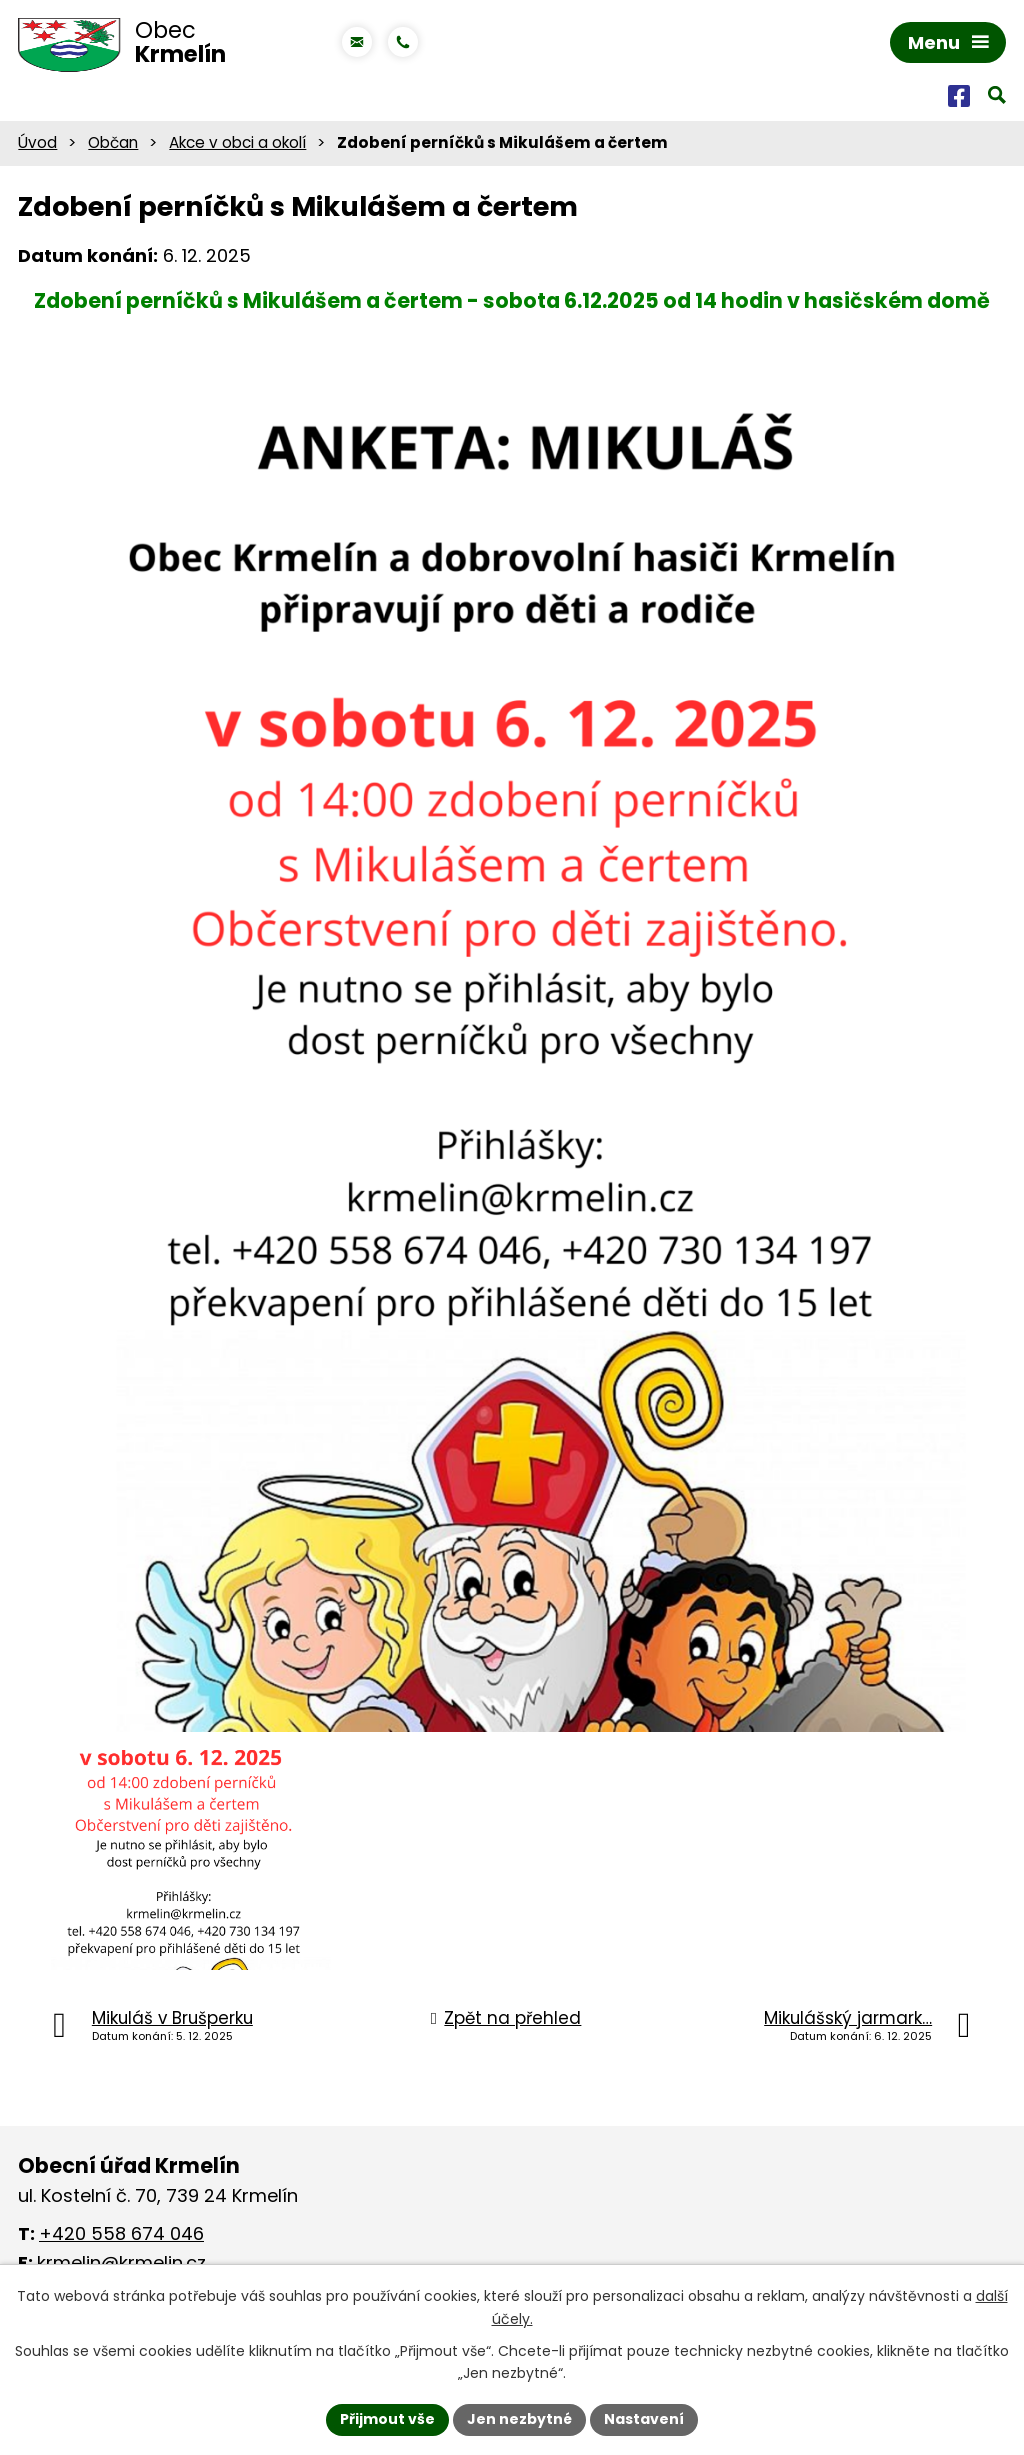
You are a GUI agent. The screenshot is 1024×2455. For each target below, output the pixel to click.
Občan (113, 142)
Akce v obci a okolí (237, 142)
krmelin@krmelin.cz (121, 2262)
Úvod (37, 142)
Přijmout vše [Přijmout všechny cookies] (387, 2419)
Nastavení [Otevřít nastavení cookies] (644, 2419)
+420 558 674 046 (121, 2233)
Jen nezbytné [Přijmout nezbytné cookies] (519, 2419)
